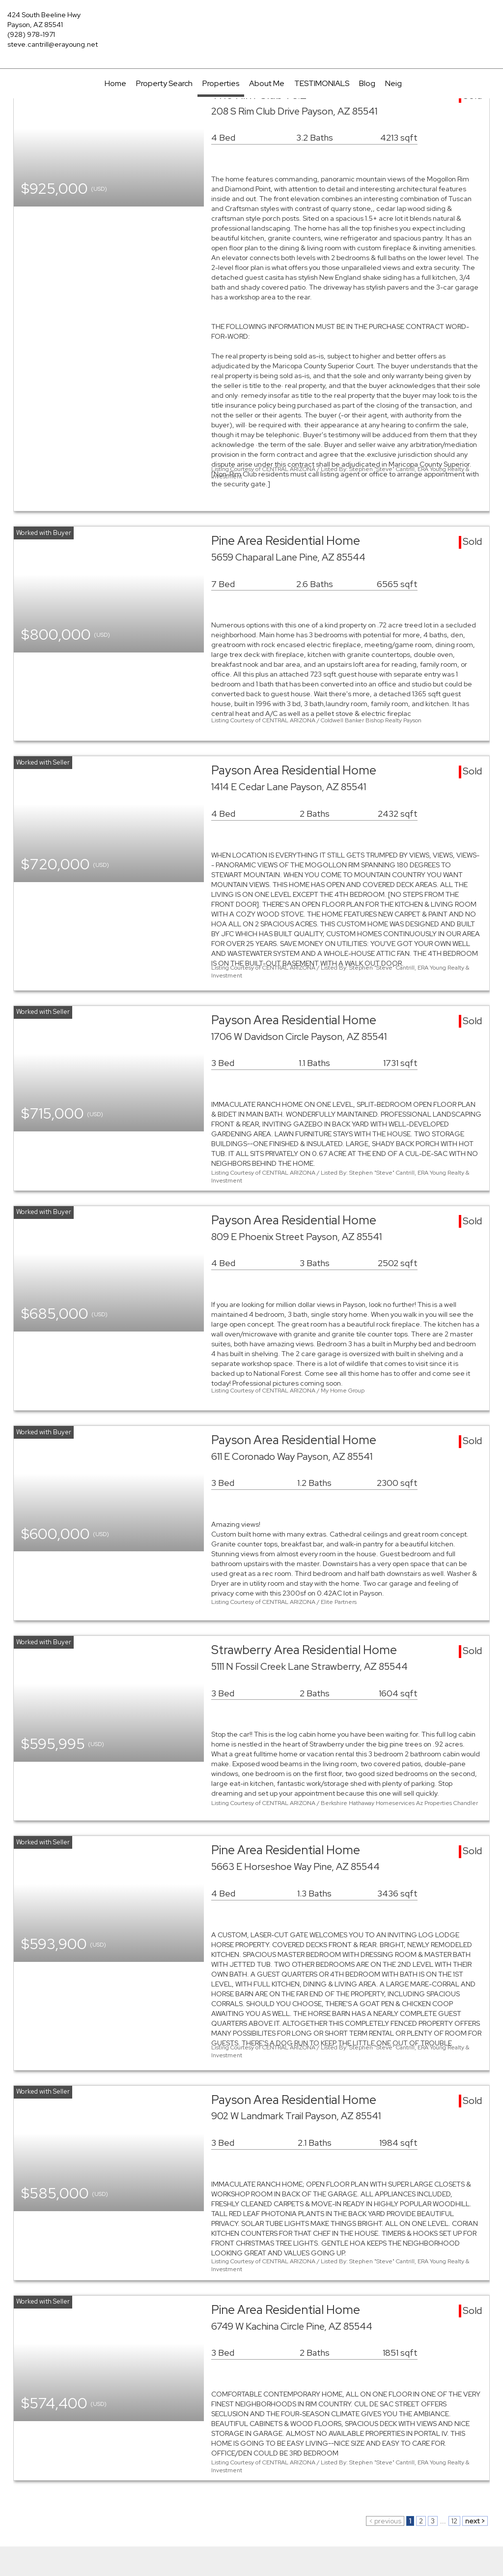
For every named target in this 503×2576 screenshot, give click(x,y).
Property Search (164, 83)
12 (454, 2521)
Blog (367, 83)
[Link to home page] (251, 22)
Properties (220, 83)
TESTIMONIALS (321, 83)
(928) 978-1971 (31, 34)
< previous (385, 2521)
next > (475, 2521)
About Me (266, 83)
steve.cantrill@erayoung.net (52, 44)
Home (115, 83)
